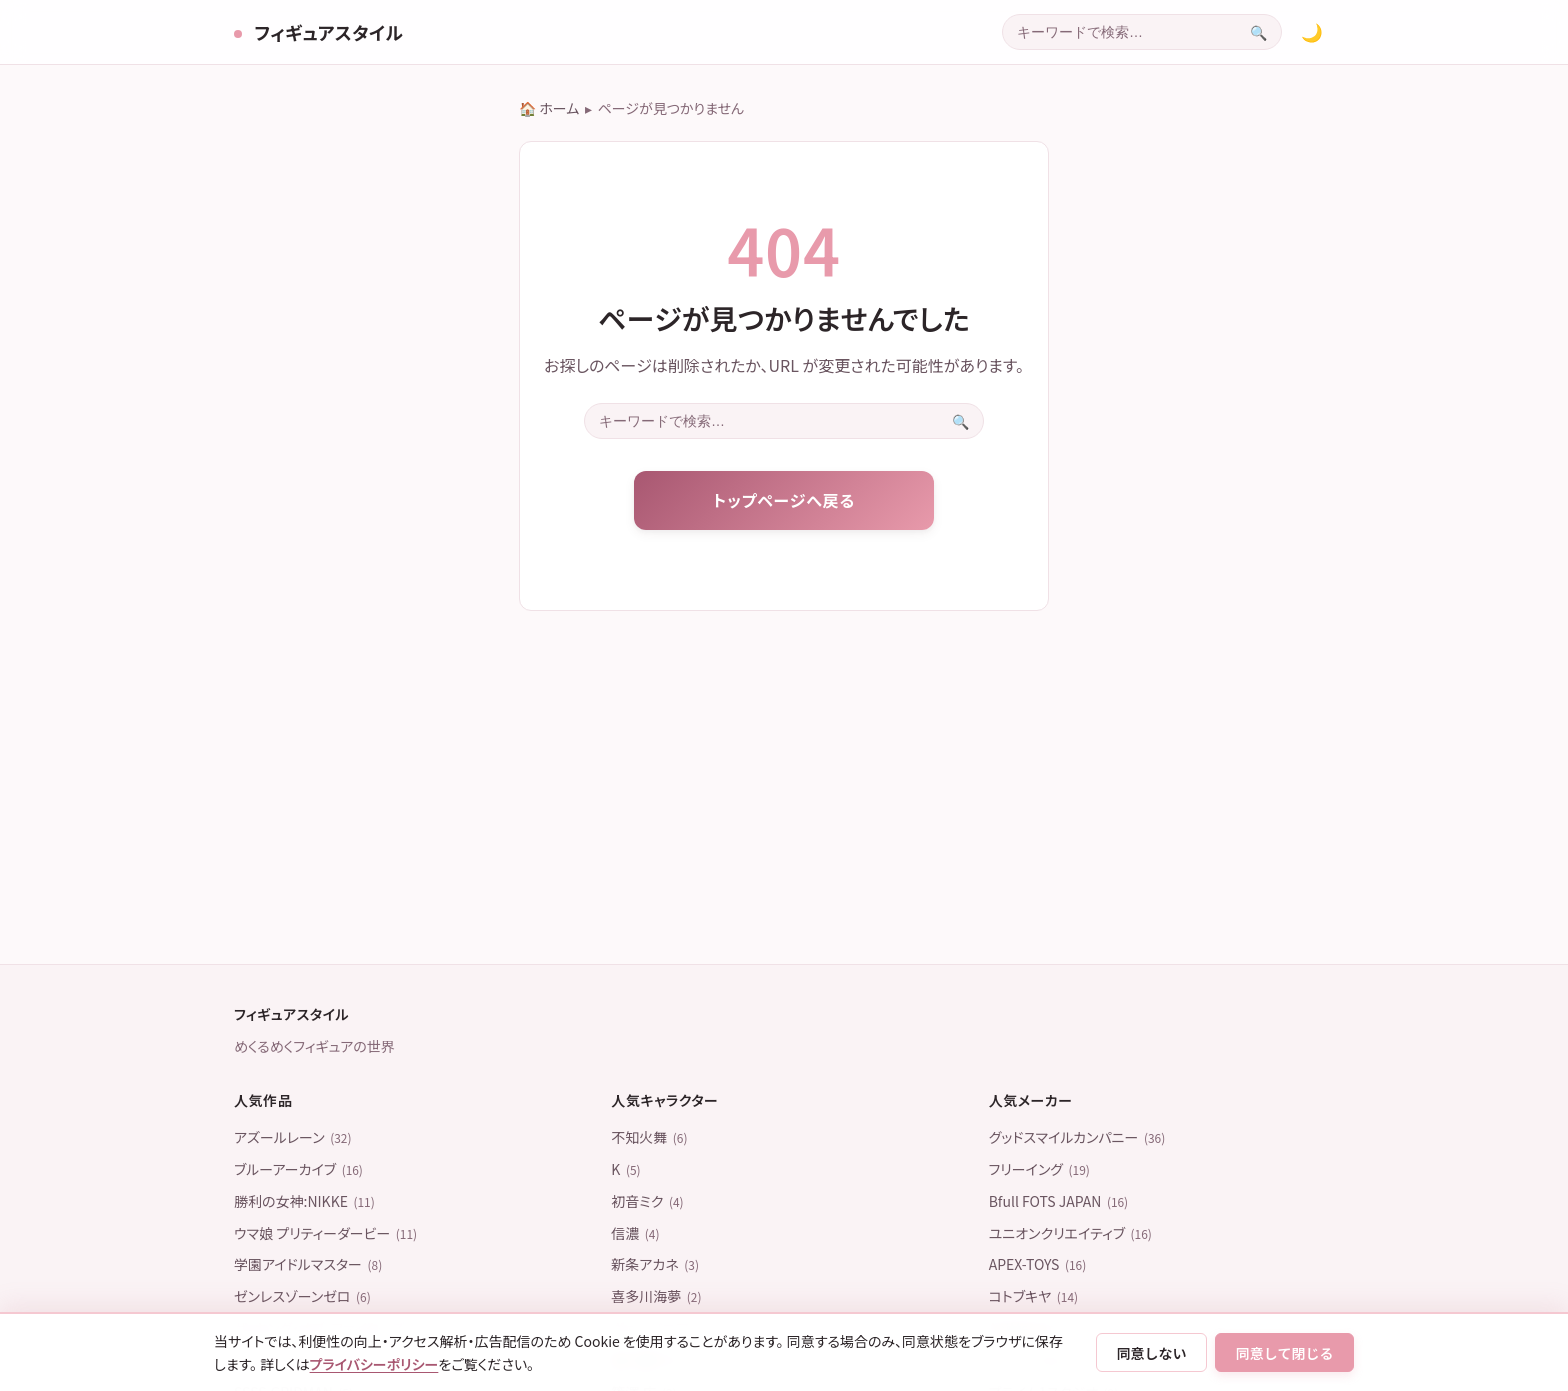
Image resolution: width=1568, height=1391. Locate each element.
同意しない (1152, 1353)
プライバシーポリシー (374, 1364)
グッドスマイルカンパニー (1077, 1137)
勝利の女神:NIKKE (304, 1201)
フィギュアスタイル (326, 32)
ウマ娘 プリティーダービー (325, 1233)
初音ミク (647, 1201)
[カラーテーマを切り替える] (1312, 32)
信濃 (635, 1233)
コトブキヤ (1033, 1296)
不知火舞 (649, 1137)
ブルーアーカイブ (298, 1169)
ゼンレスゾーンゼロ (302, 1296)
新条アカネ (655, 1264)
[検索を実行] (1258, 32)
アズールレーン (293, 1137)
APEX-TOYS (1038, 1264)
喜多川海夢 (656, 1296)
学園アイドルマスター (308, 1264)
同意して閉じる (1285, 1353)
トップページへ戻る (784, 500)
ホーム (559, 108)
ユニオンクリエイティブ (1070, 1233)
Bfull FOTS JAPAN (1059, 1201)
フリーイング (1039, 1169)
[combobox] (1119, 32)
